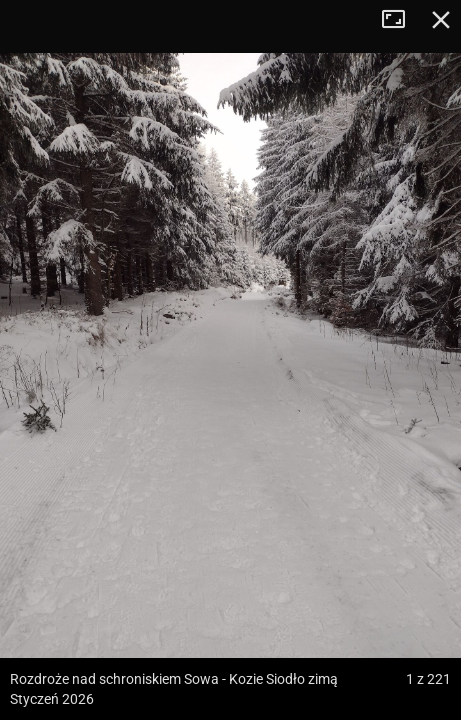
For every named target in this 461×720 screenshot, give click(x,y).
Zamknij (441, 20)
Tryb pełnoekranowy (401, 20)
